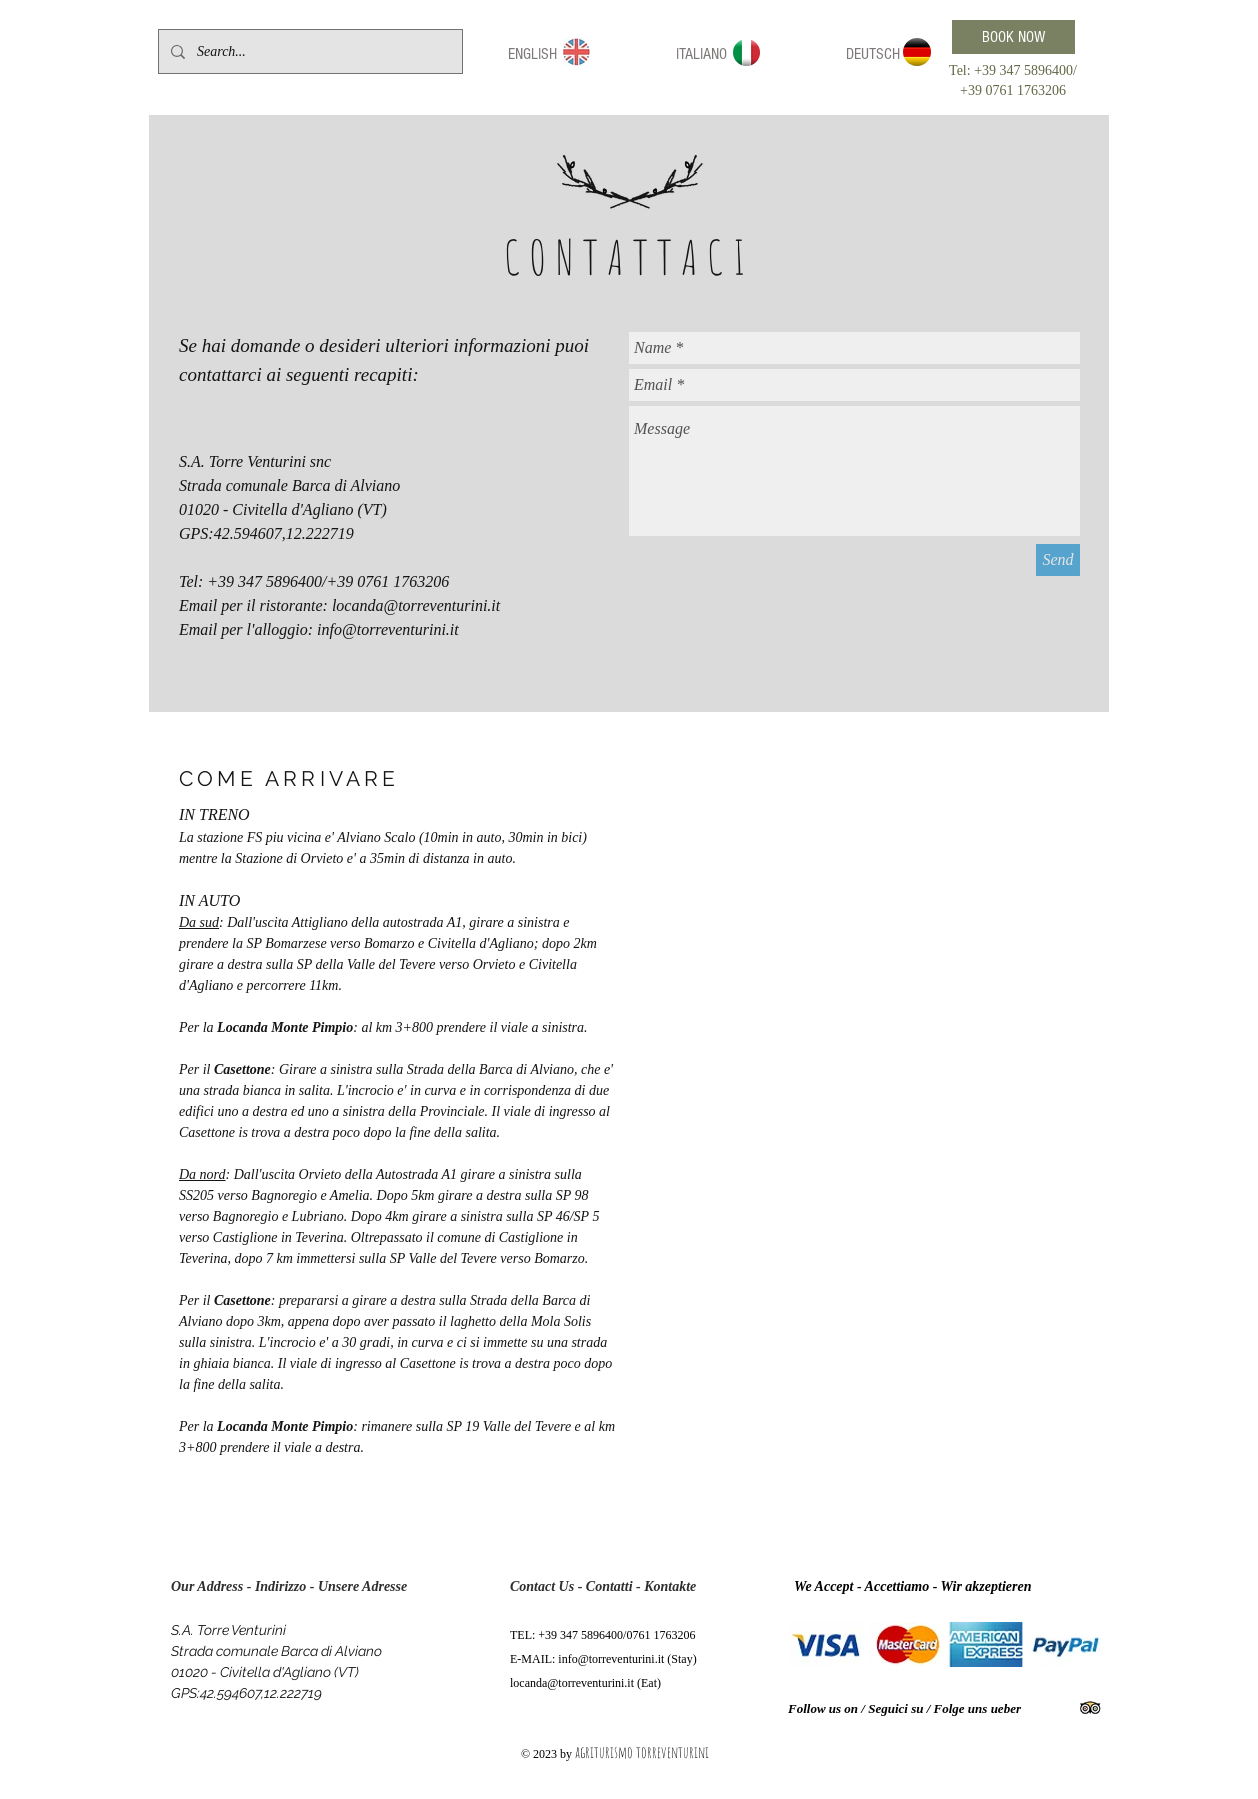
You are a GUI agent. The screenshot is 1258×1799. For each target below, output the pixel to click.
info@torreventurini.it (388, 629)
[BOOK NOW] (1013, 37)
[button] (532, 54)
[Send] (1058, 560)
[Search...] (308, 51)
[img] (826, 1644)
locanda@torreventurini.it (416, 605)
